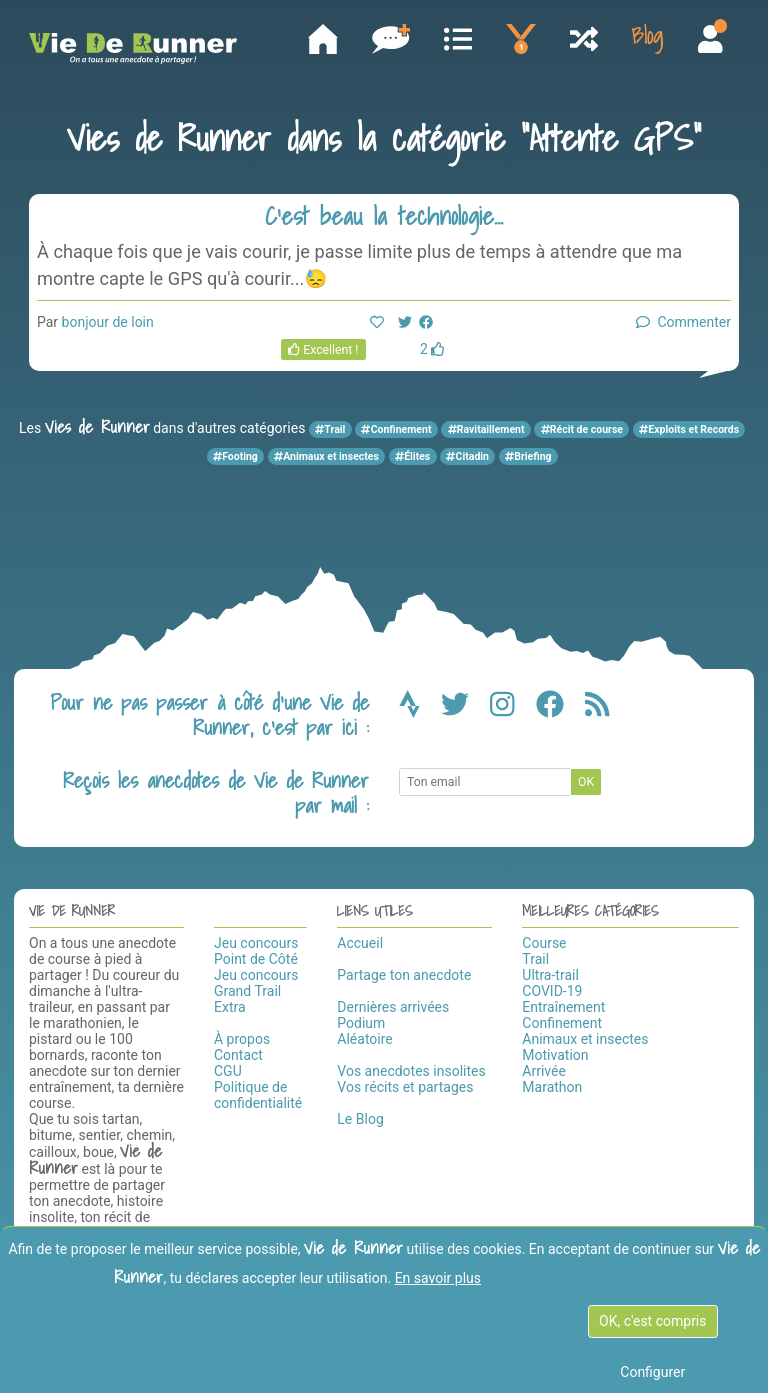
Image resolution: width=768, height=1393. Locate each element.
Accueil (360, 943)
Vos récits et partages (405, 1087)
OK (586, 782)
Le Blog (360, 1119)
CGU (228, 1071)
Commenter (683, 322)
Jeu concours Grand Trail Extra (256, 991)
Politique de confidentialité (258, 1095)
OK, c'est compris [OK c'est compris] (652, 1321)
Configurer (652, 1372)
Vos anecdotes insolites (411, 1071)
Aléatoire (364, 1039)
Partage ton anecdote (404, 975)
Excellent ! (323, 350)
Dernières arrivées (393, 1007)
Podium (361, 1023)
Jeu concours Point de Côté (256, 951)
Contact (238, 1055)
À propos (242, 1039)
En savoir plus (438, 1278)
